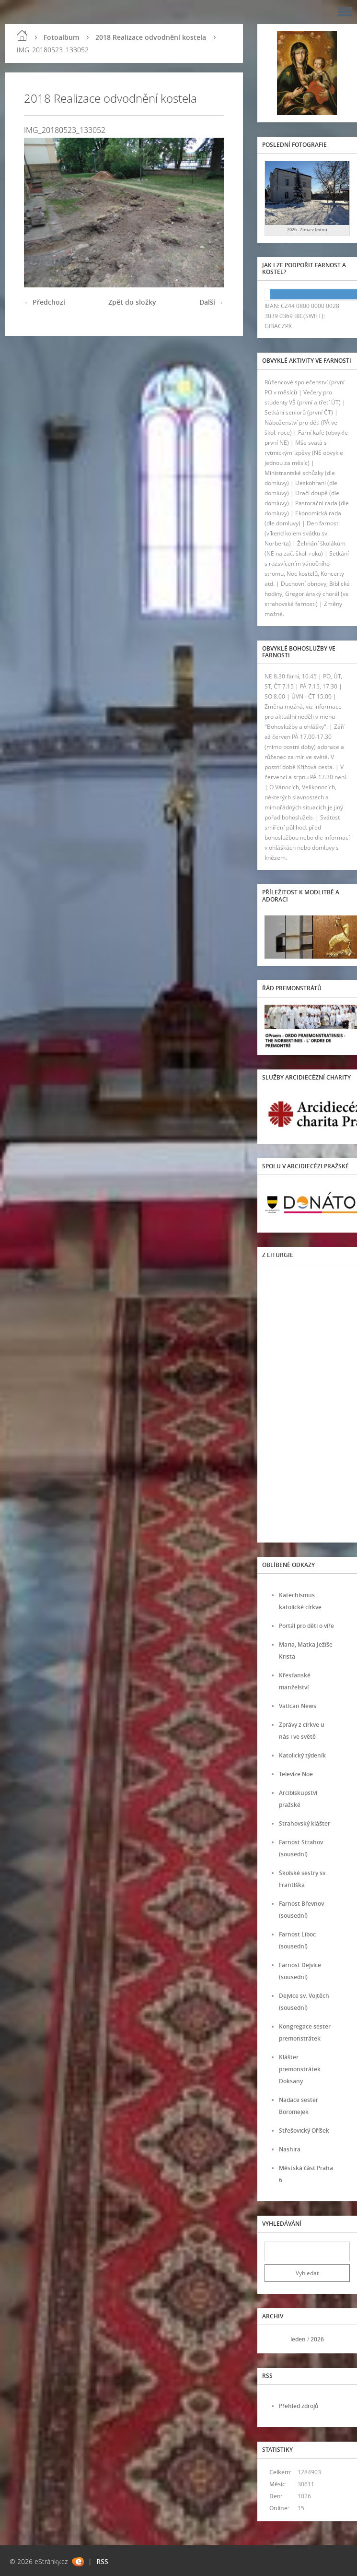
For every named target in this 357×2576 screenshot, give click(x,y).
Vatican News (297, 1706)
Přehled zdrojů (299, 2406)
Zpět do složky (132, 302)
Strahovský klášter (304, 1823)
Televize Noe (296, 1774)
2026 (317, 2339)
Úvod (22, 35)
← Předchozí (44, 302)
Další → (211, 302)
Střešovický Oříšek (304, 2130)
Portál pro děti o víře (306, 1626)
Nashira (289, 2149)
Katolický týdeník (302, 1755)
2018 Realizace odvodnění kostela (150, 37)
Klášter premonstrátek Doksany (300, 2069)
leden (298, 2339)
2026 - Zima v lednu (307, 229)
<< (275, 2339)
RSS (102, 2561)
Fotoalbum (61, 37)
